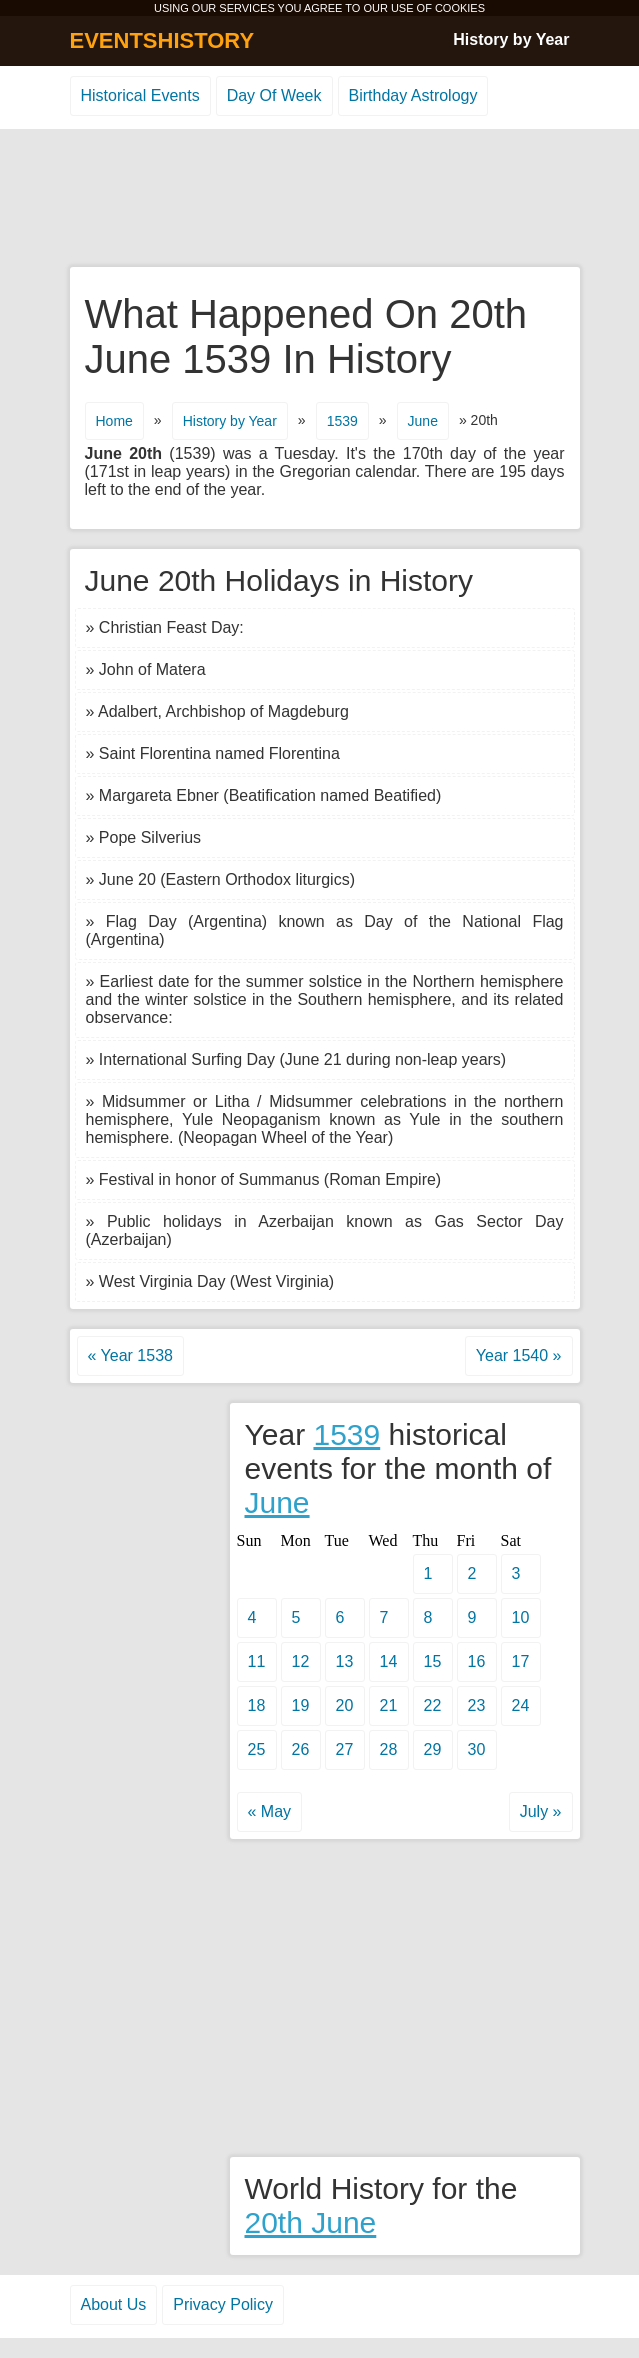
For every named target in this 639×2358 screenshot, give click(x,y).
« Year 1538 (130, 1355)
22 (433, 1705)
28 (389, 1749)
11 (257, 1661)
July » (541, 1811)
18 (257, 1705)
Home (114, 421)
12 (301, 1661)
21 (389, 1705)
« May (270, 1811)
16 (477, 1661)
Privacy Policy (223, 2304)
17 (521, 1661)
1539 (342, 421)
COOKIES (460, 8)
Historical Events (140, 95)
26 (301, 1749)
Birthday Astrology (413, 95)
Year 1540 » (519, 1355)
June (423, 421)
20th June (311, 2222)
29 (433, 1749)
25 (257, 1749)
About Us (114, 2304)
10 (521, 1617)
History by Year (511, 39)
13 (345, 1661)
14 (389, 1661)
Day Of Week (274, 95)
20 (345, 1705)
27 (345, 1749)
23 (477, 1705)
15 (433, 1661)
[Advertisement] (320, 199)
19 (301, 1705)
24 (521, 1705)
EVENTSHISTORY (162, 40)
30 (477, 1749)
